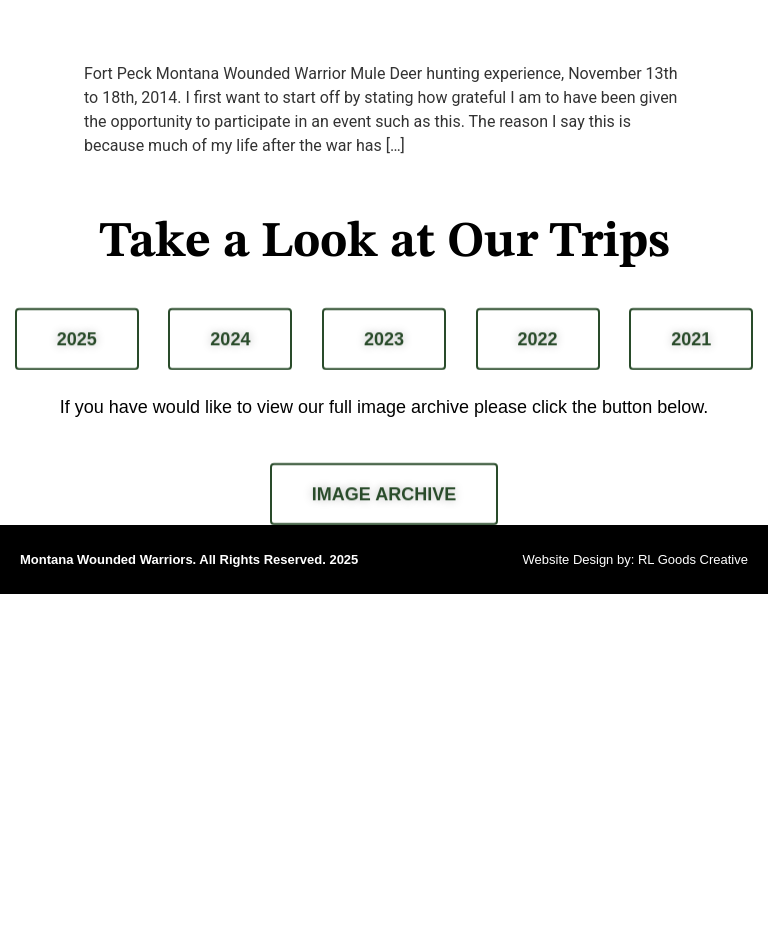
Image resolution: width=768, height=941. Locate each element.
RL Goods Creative (693, 559)
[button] (741, 37)
